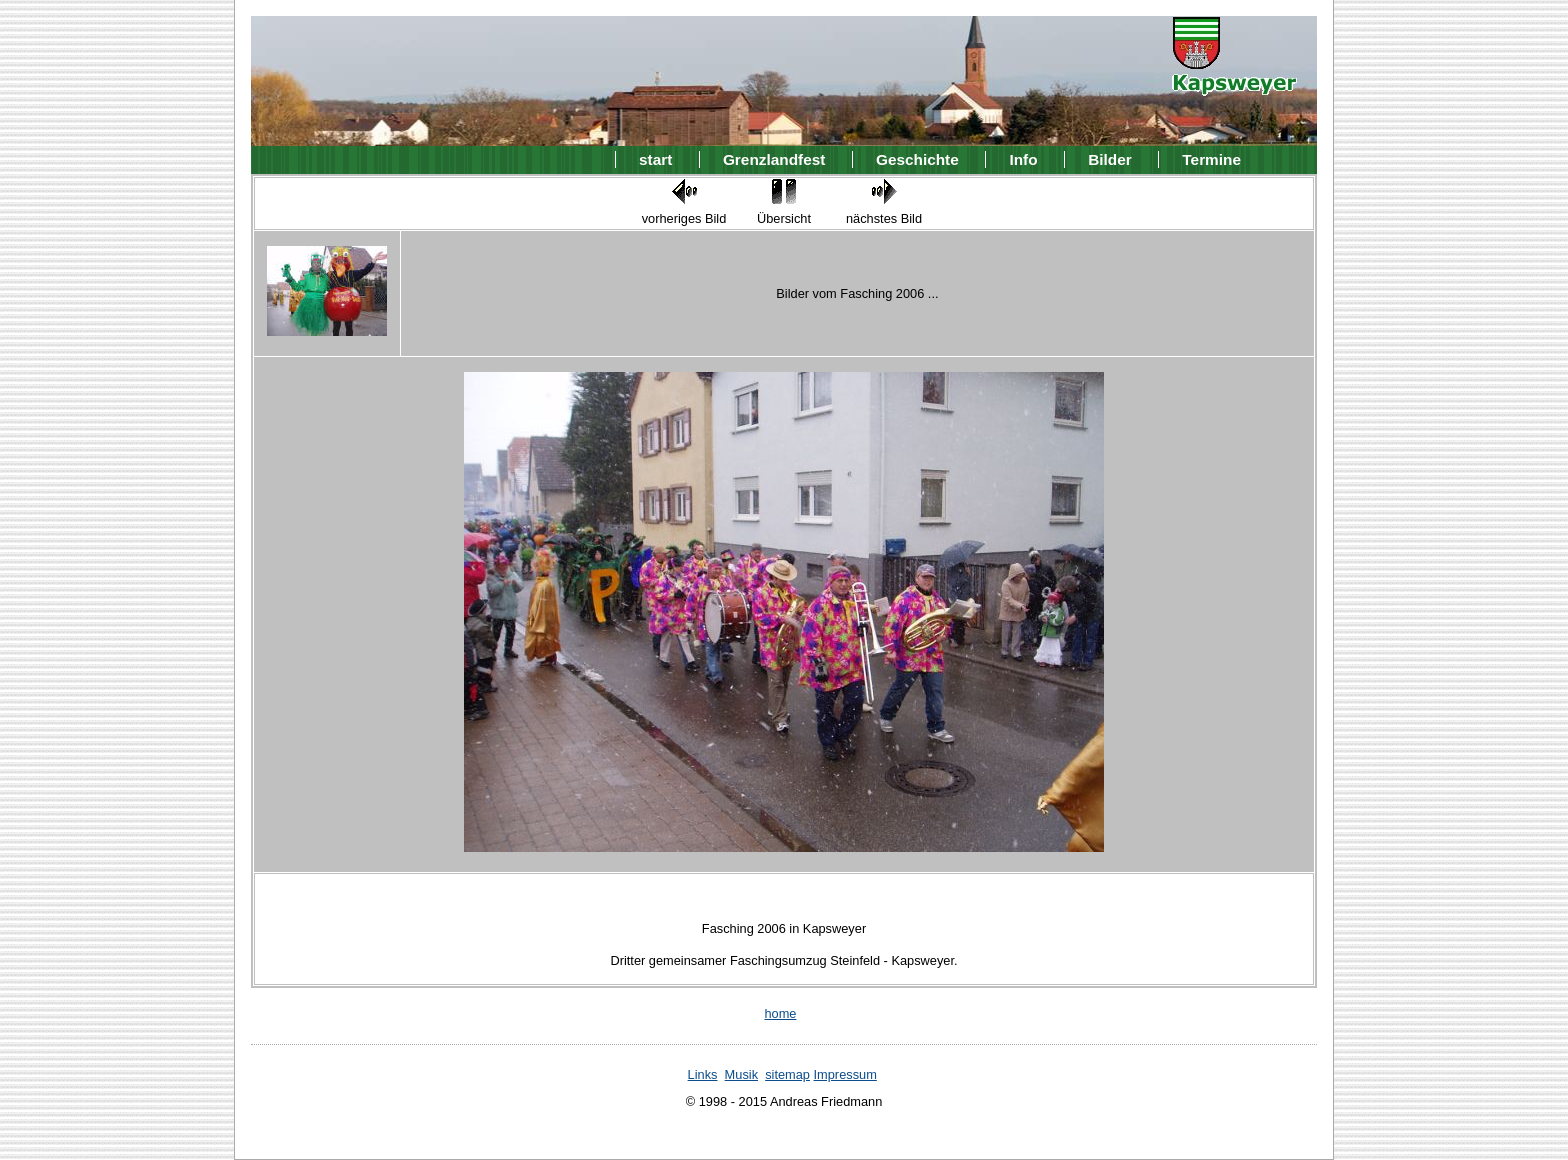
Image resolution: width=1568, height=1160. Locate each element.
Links (703, 1074)
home (780, 1013)
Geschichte (917, 159)
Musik (741, 1074)
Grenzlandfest (774, 159)
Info (1023, 159)
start (655, 159)
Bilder (1110, 159)
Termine (1211, 159)
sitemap (787, 1074)
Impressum (845, 1074)
